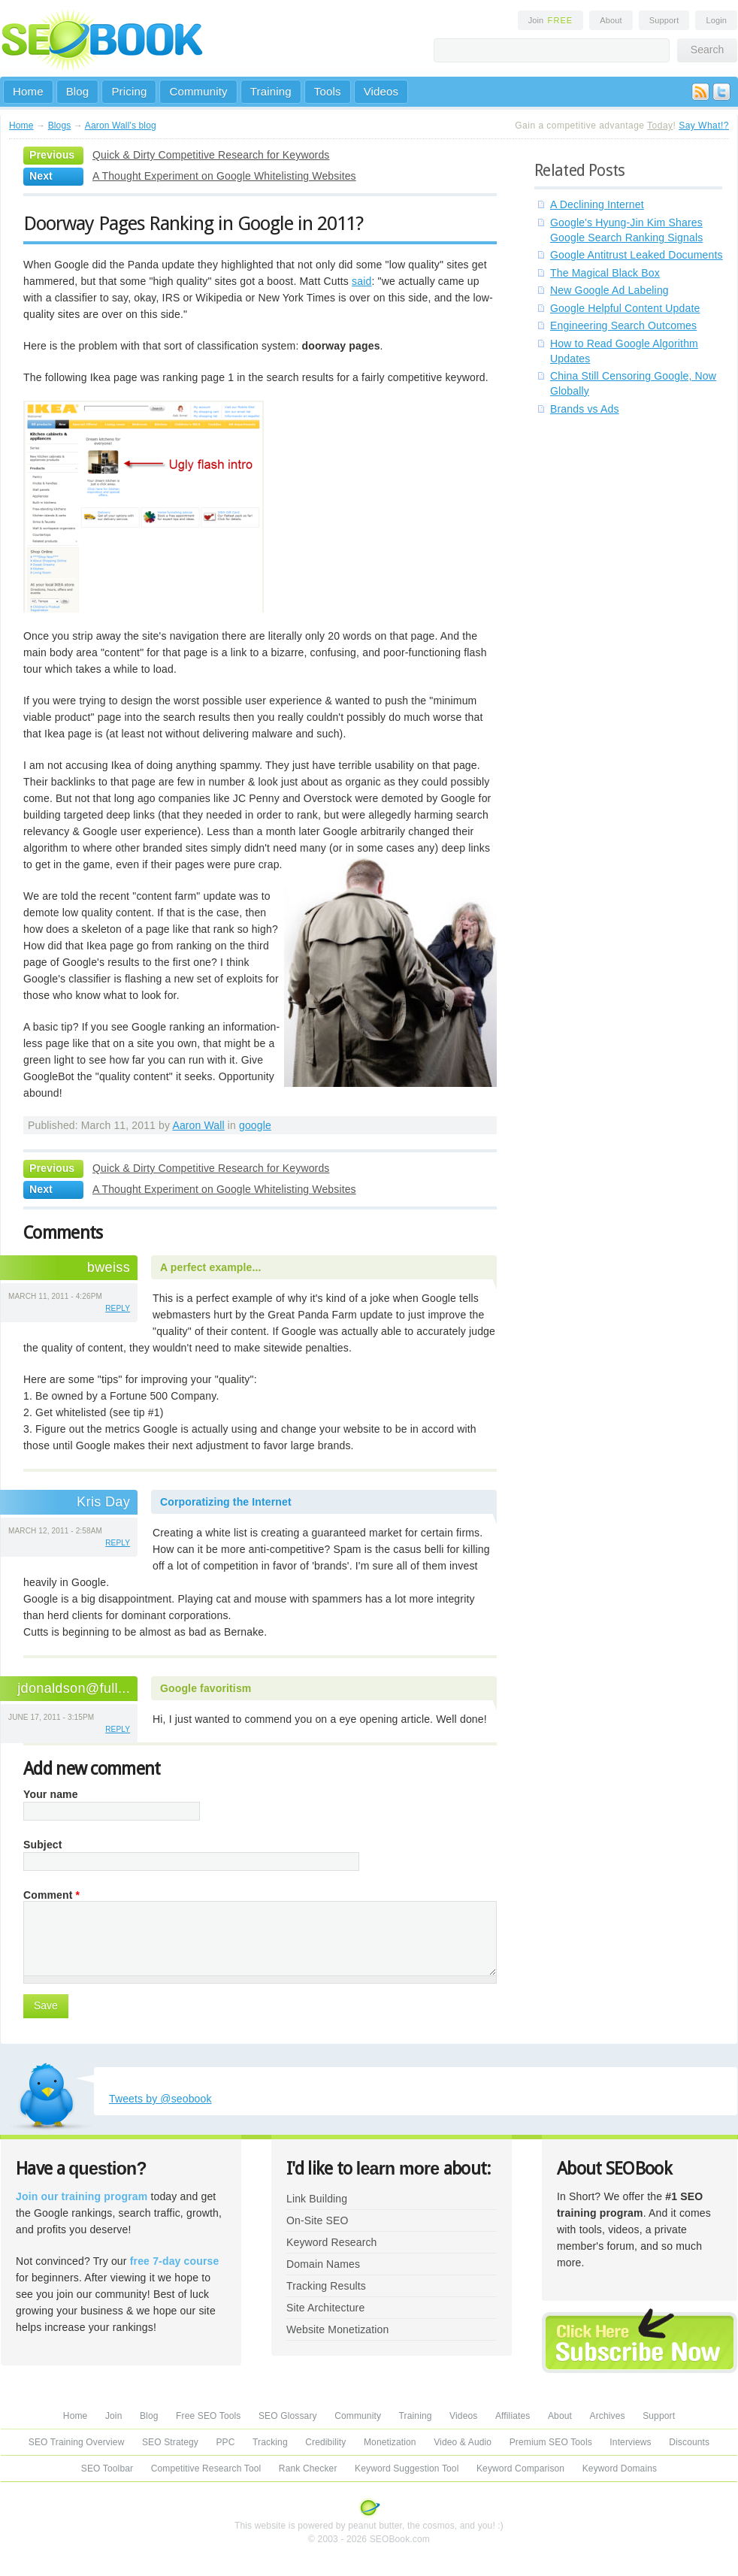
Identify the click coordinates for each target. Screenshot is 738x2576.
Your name (50, 1794)
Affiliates (513, 2416)
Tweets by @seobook (160, 2099)
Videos (381, 91)
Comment (51, 1895)
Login (716, 20)
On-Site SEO (317, 2220)
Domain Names (323, 2264)
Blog (77, 91)
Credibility (325, 2442)
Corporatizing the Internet (226, 1502)
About (611, 20)
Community (198, 91)
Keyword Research (331, 2242)
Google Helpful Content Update (625, 308)
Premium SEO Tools (551, 2442)
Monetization (390, 2442)
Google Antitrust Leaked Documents (636, 255)
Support (664, 20)
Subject (42, 1845)
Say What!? (704, 125)
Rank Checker (308, 2468)
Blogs (59, 125)
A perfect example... (211, 1267)
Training (271, 91)
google (255, 1125)
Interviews (630, 2442)
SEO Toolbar (107, 2468)
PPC (225, 2442)
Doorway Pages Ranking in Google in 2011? (193, 223)
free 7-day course (174, 2261)
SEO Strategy (170, 2442)
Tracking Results (326, 2286)
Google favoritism (205, 1688)
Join (550, 20)
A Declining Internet (597, 204)
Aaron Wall (198, 1125)
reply (117, 1308)
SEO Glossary (288, 2416)
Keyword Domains (619, 2468)
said (361, 281)
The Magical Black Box (605, 273)
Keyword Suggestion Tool (406, 2468)
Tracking (270, 2442)
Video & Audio (462, 2442)
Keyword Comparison (520, 2468)
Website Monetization (337, 2329)
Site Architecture (325, 2308)
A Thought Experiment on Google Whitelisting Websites (224, 176)
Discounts (689, 2442)
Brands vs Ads (584, 409)
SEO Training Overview (77, 2442)
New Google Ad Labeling (609, 290)
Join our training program (81, 2196)
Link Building (316, 2199)
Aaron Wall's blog (120, 125)
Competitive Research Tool (206, 2468)
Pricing (129, 91)
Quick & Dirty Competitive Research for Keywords (210, 155)
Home (28, 91)
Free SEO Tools (208, 2416)
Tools (327, 91)
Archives (607, 2416)
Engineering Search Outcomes (623, 325)
